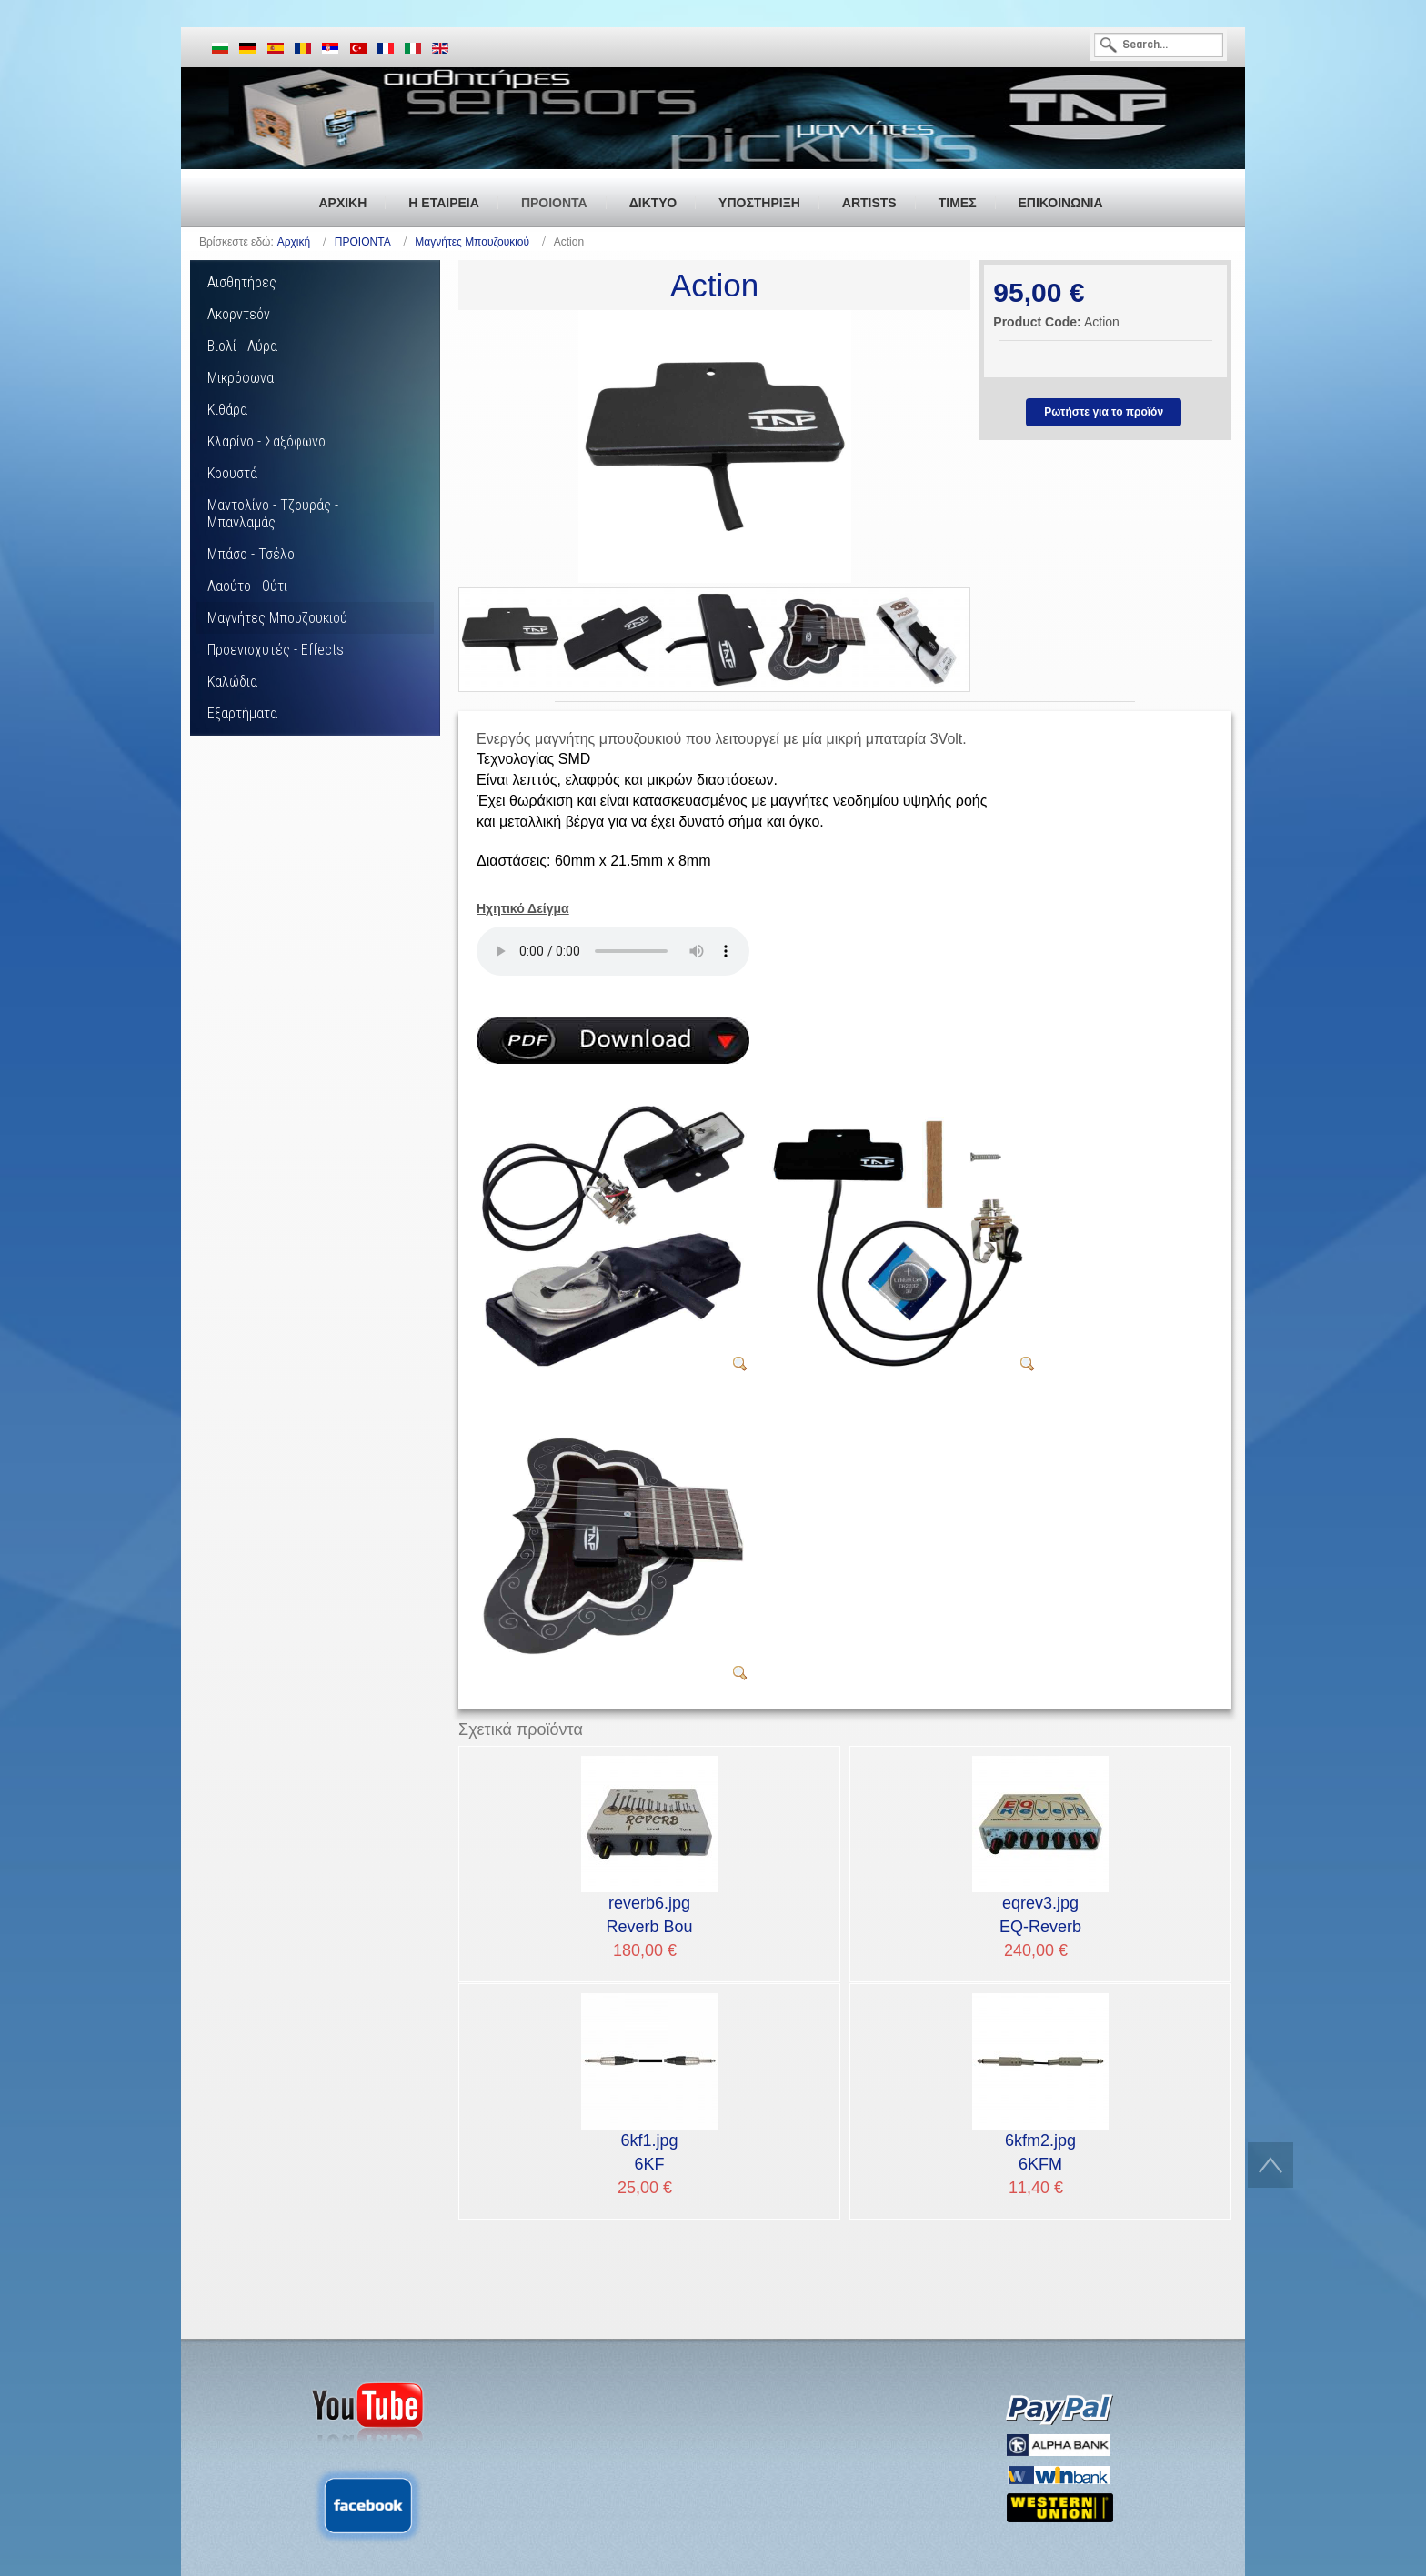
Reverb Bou (649, 1914)
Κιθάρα (227, 409)
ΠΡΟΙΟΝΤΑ (363, 242)
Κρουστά (232, 473)
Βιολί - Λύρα (242, 346)
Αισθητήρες (241, 282)
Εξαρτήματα (242, 713)
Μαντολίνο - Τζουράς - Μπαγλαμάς (272, 513)
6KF (649, 2151)
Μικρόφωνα (240, 377)
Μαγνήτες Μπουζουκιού (472, 242)
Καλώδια (232, 681)
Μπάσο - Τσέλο (251, 554)
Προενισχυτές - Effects (275, 649)
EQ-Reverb (1040, 1914)
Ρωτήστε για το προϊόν (1103, 412)
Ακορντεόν (238, 314)
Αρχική (293, 242)
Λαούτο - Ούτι (247, 586)
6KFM (1040, 2151)
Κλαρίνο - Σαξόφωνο (266, 441)
